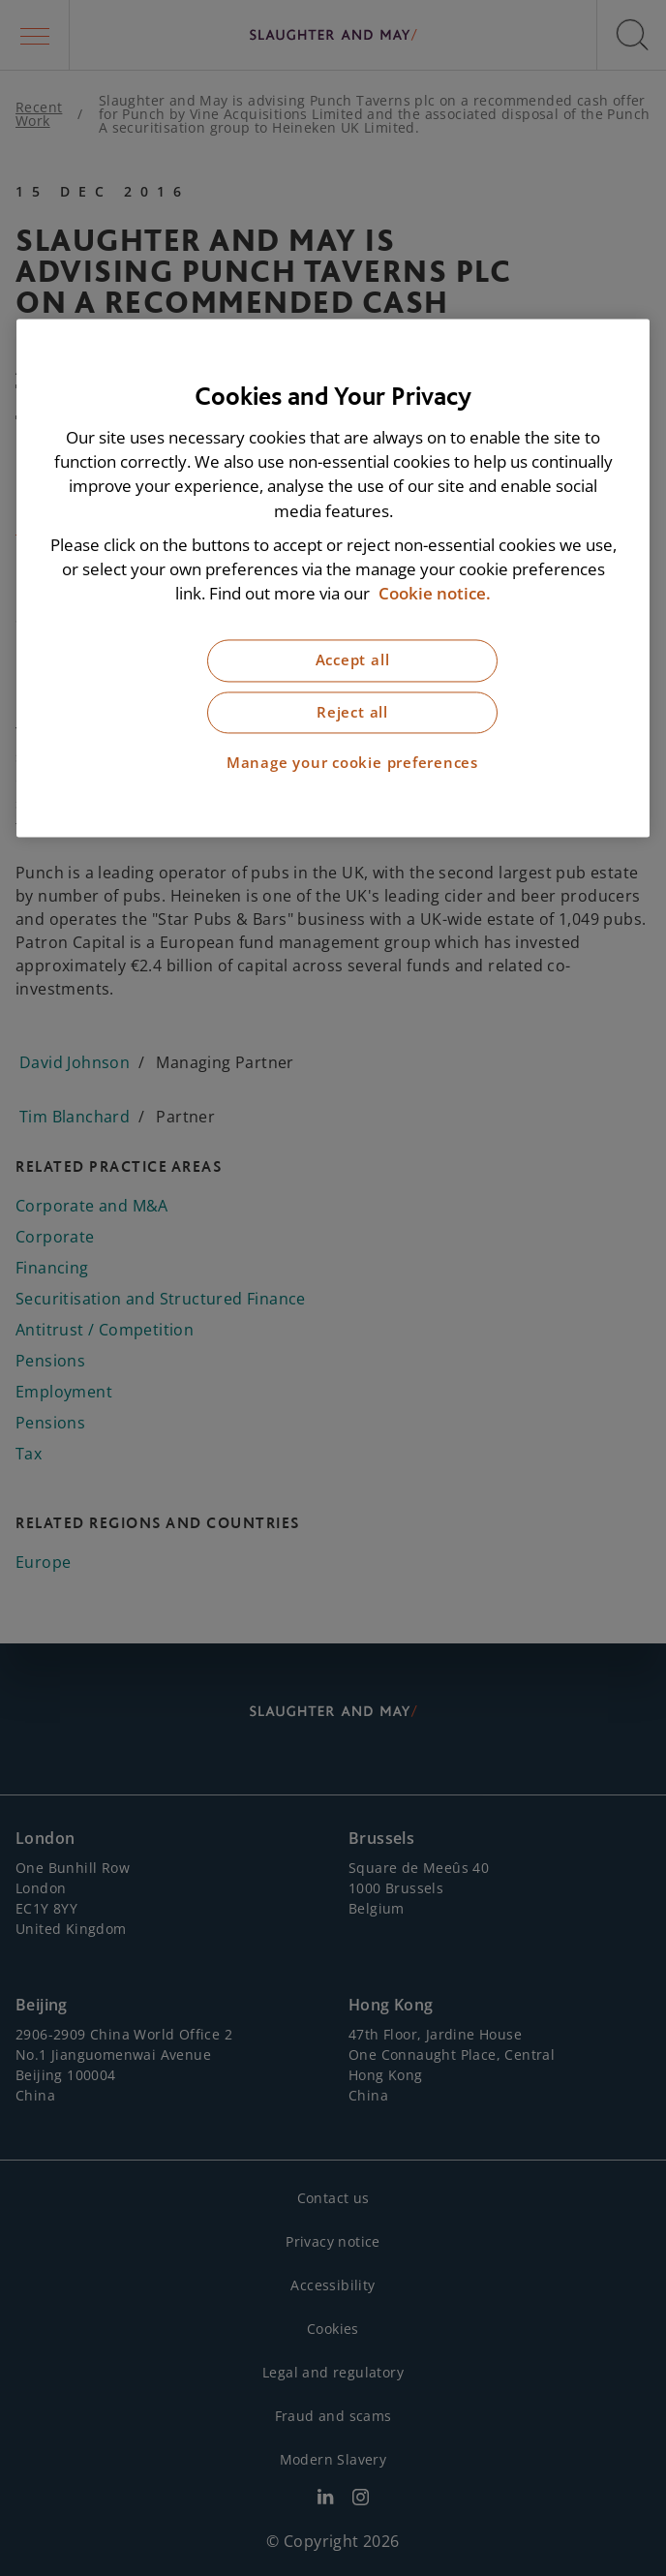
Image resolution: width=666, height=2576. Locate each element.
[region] (333, 578)
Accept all (353, 661)
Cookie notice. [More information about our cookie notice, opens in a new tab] (434, 594)
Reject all (352, 712)
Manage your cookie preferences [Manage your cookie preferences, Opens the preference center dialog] (352, 763)
